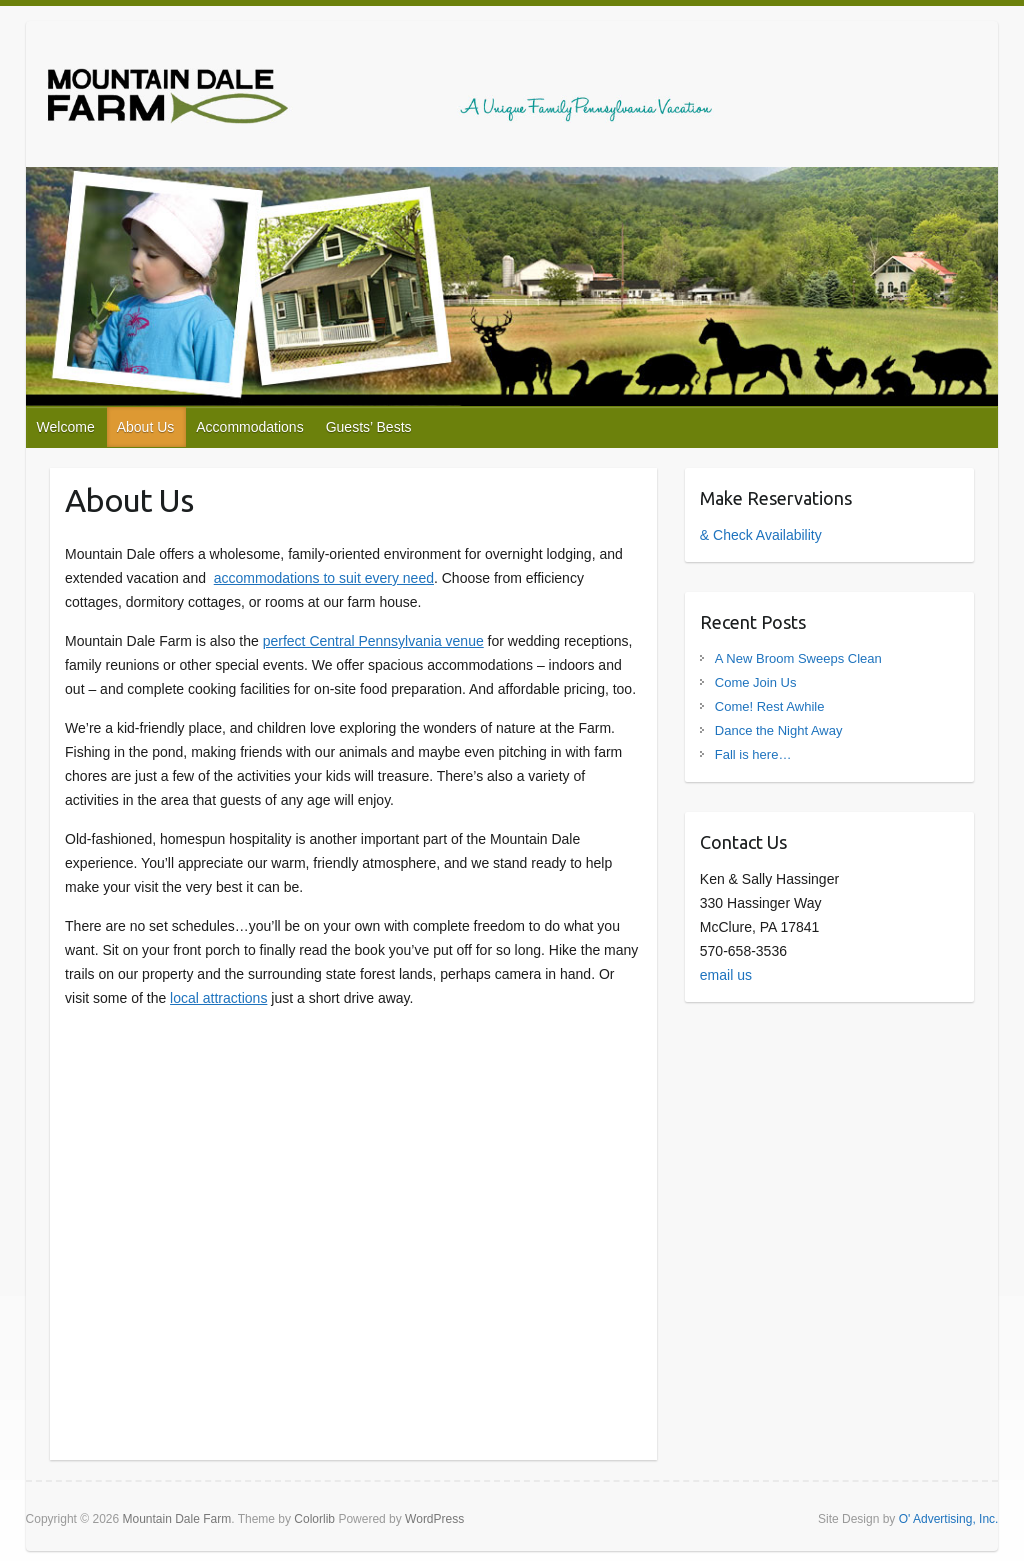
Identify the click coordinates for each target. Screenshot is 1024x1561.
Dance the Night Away (779, 730)
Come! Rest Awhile (770, 706)
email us (726, 975)
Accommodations (249, 427)
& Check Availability (761, 535)
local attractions (218, 998)
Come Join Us (756, 682)
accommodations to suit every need (324, 578)
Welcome (66, 427)
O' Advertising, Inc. (949, 1519)
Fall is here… (753, 754)
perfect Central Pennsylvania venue (373, 641)
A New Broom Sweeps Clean (798, 658)
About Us (146, 427)
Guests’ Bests (369, 427)
